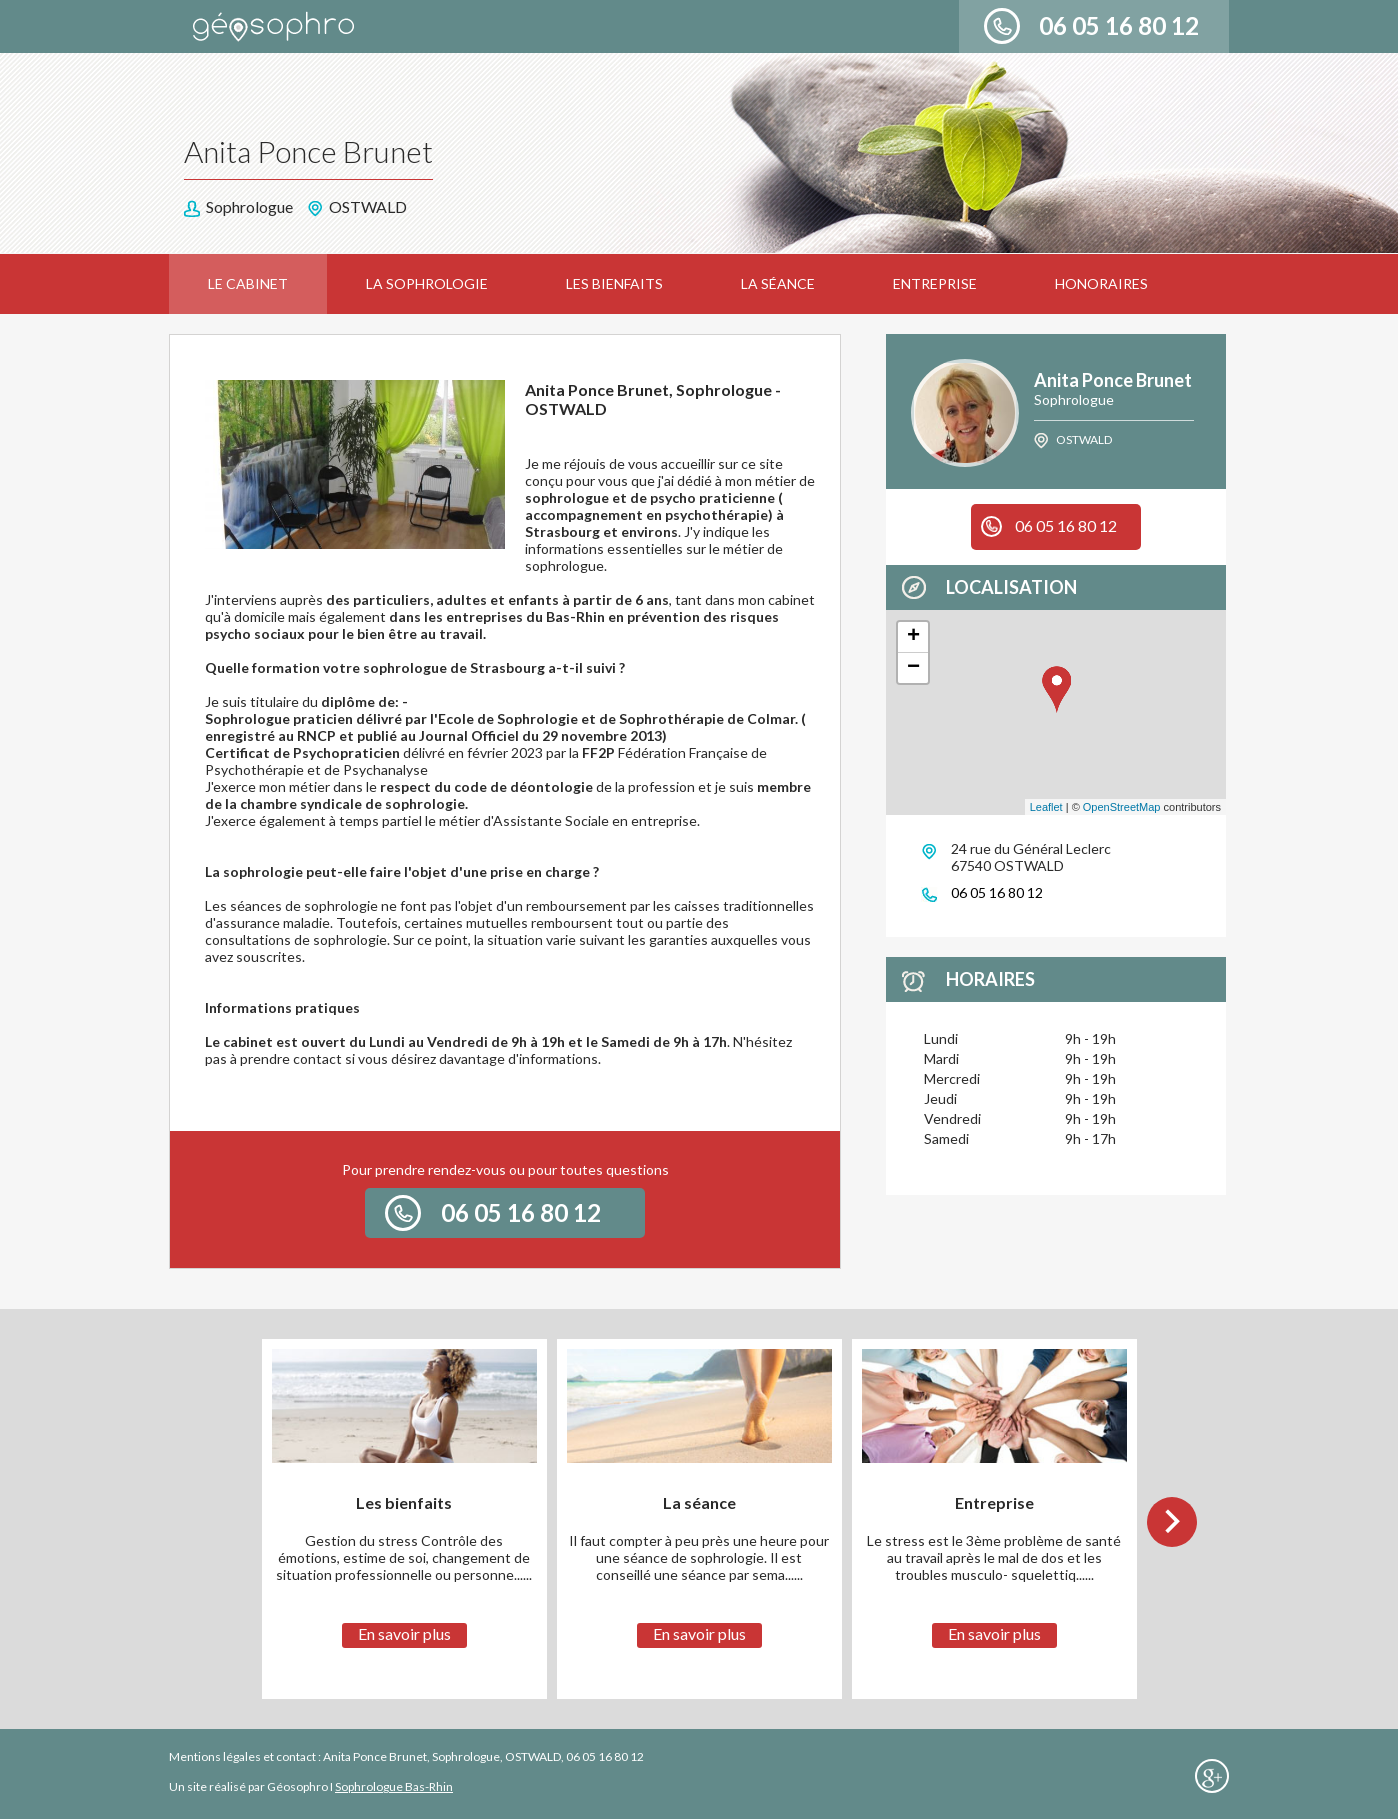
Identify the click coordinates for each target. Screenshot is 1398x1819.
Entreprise (935, 283)
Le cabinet (248, 283)
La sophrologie (427, 283)
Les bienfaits (614, 283)
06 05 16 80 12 (1119, 25)
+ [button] (913, 637)
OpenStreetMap (1122, 807)
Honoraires (1101, 283)
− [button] (913, 668)
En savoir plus (404, 1633)
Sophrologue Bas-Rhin (394, 1786)
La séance (778, 283)
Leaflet (1046, 807)
